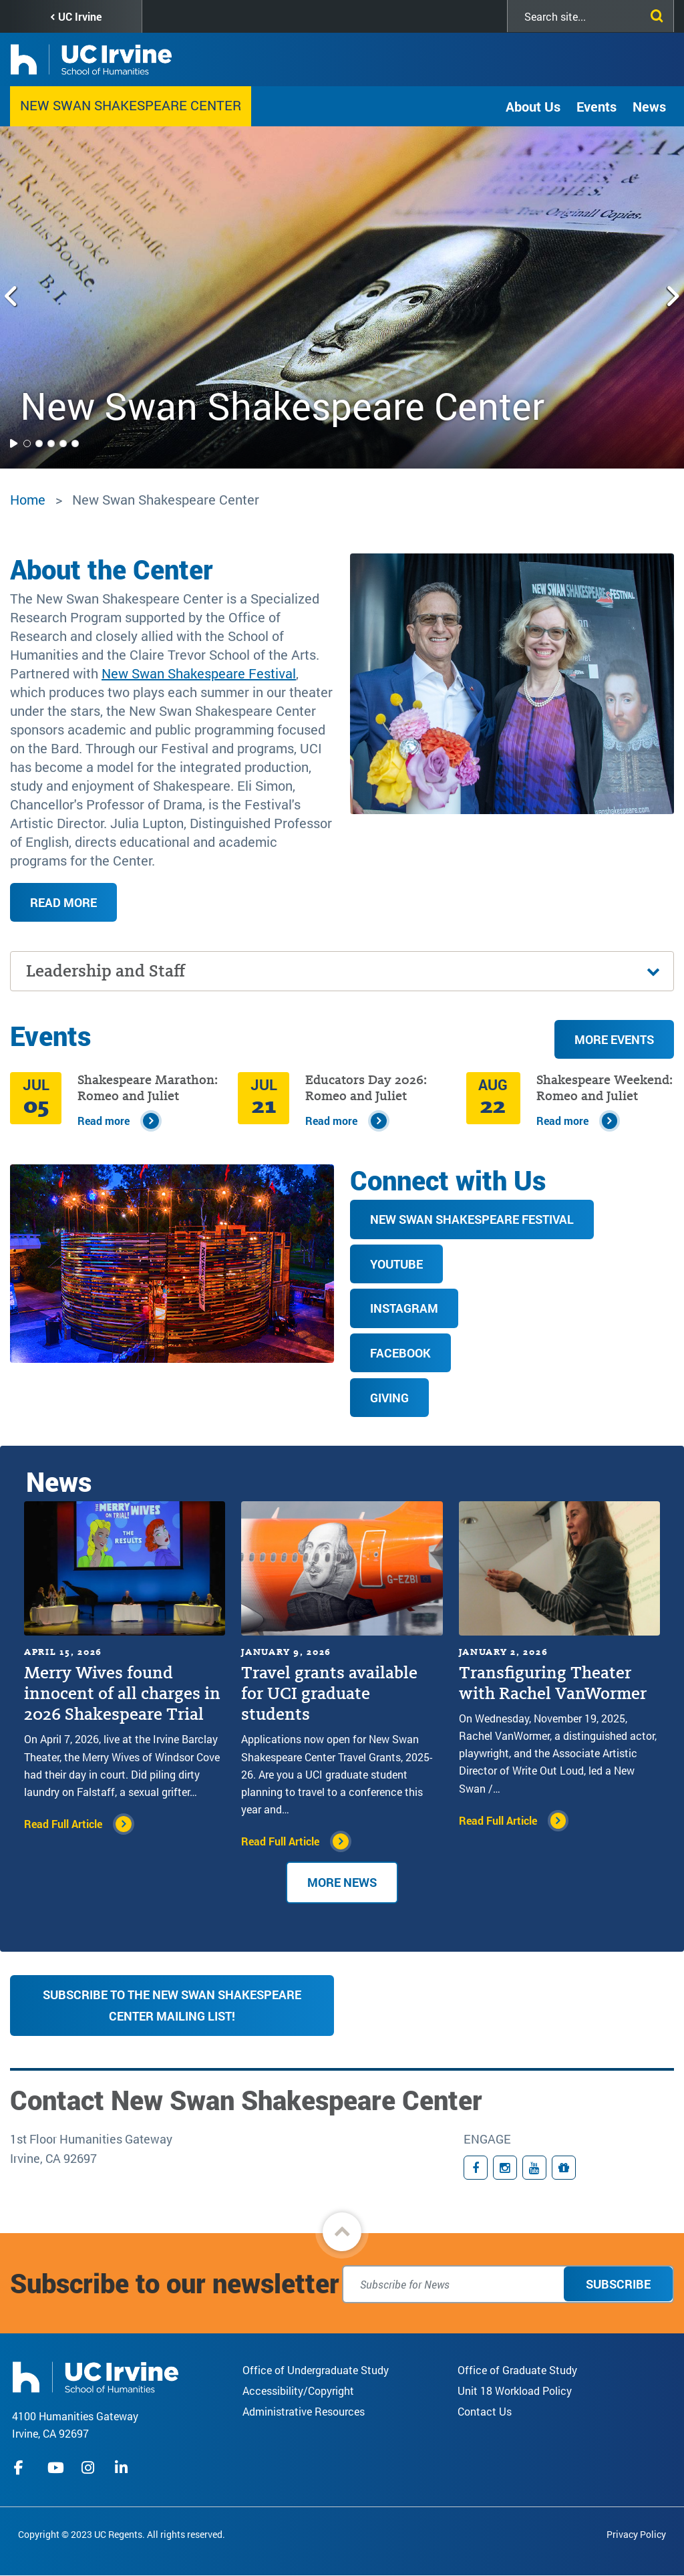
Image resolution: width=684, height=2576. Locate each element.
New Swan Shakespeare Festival (199, 673)
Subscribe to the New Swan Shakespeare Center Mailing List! (172, 2005)
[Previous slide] (11, 297)
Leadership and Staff (105, 970)
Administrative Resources (303, 2411)
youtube (55, 2468)
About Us (533, 106)
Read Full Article (63, 1824)
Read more (63, 902)
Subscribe (618, 2284)
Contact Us (485, 2411)
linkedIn (123, 2468)
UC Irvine (80, 16)
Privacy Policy (636, 2534)
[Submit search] (654, 13)
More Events (614, 1039)
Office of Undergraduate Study (315, 2370)
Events (596, 106)
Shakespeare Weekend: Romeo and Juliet (604, 1088)
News (649, 106)
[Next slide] (672, 297)
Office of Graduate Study (517, 2370)
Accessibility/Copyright (298, 2391)
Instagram (404, 1308)
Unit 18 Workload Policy (515, 2391)
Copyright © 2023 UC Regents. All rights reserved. (121, 2534)
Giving (389, 1398)
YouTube (396, 1264)
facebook (22, 2468)
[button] (342, 2231)
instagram (89, 2468)
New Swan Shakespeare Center (130, 105)
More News (342, 1882)
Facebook (400, 1353)
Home (27, 499)
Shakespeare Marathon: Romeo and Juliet (147, 1088)
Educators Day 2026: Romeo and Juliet (366, 1088)
